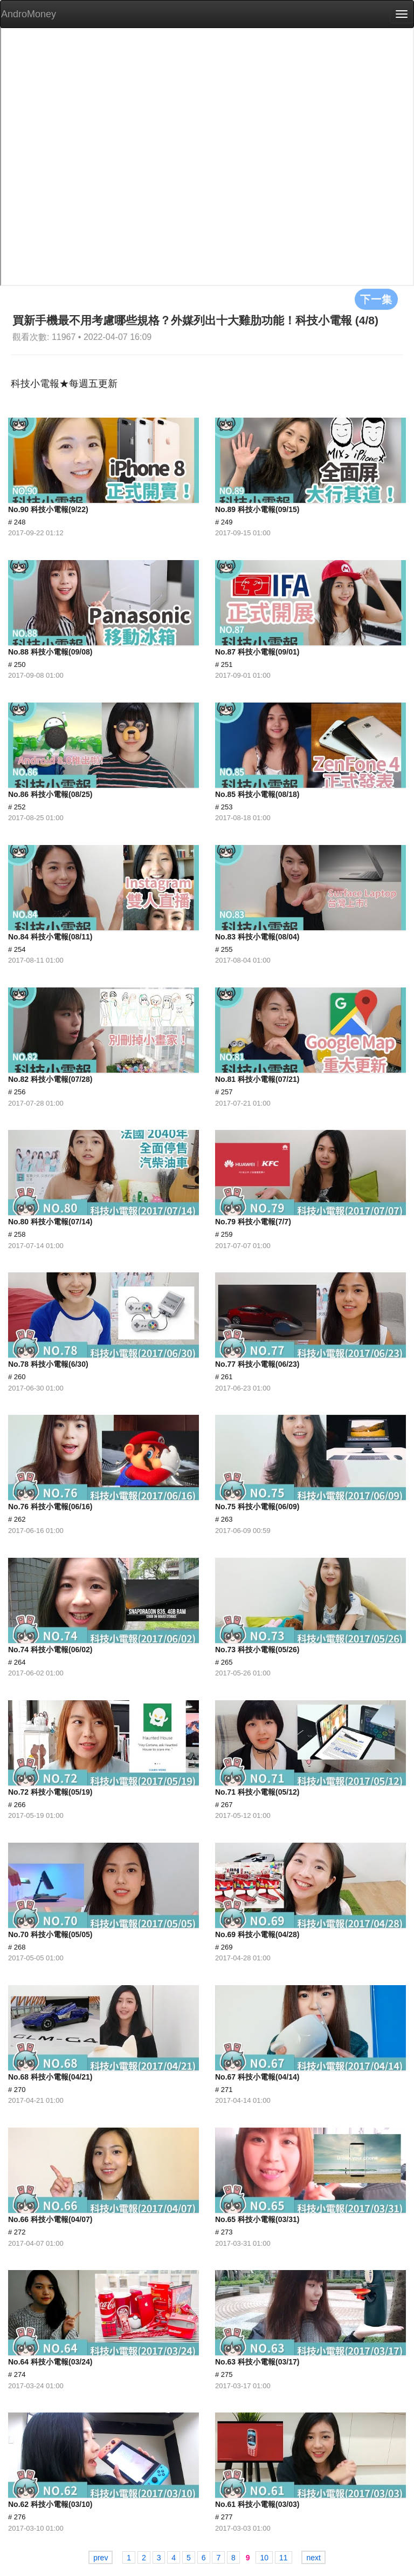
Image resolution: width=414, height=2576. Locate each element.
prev (100, 2557)
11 (283, 2557)
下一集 (376, 299)
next (313, 2557)
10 (264, 2557)
